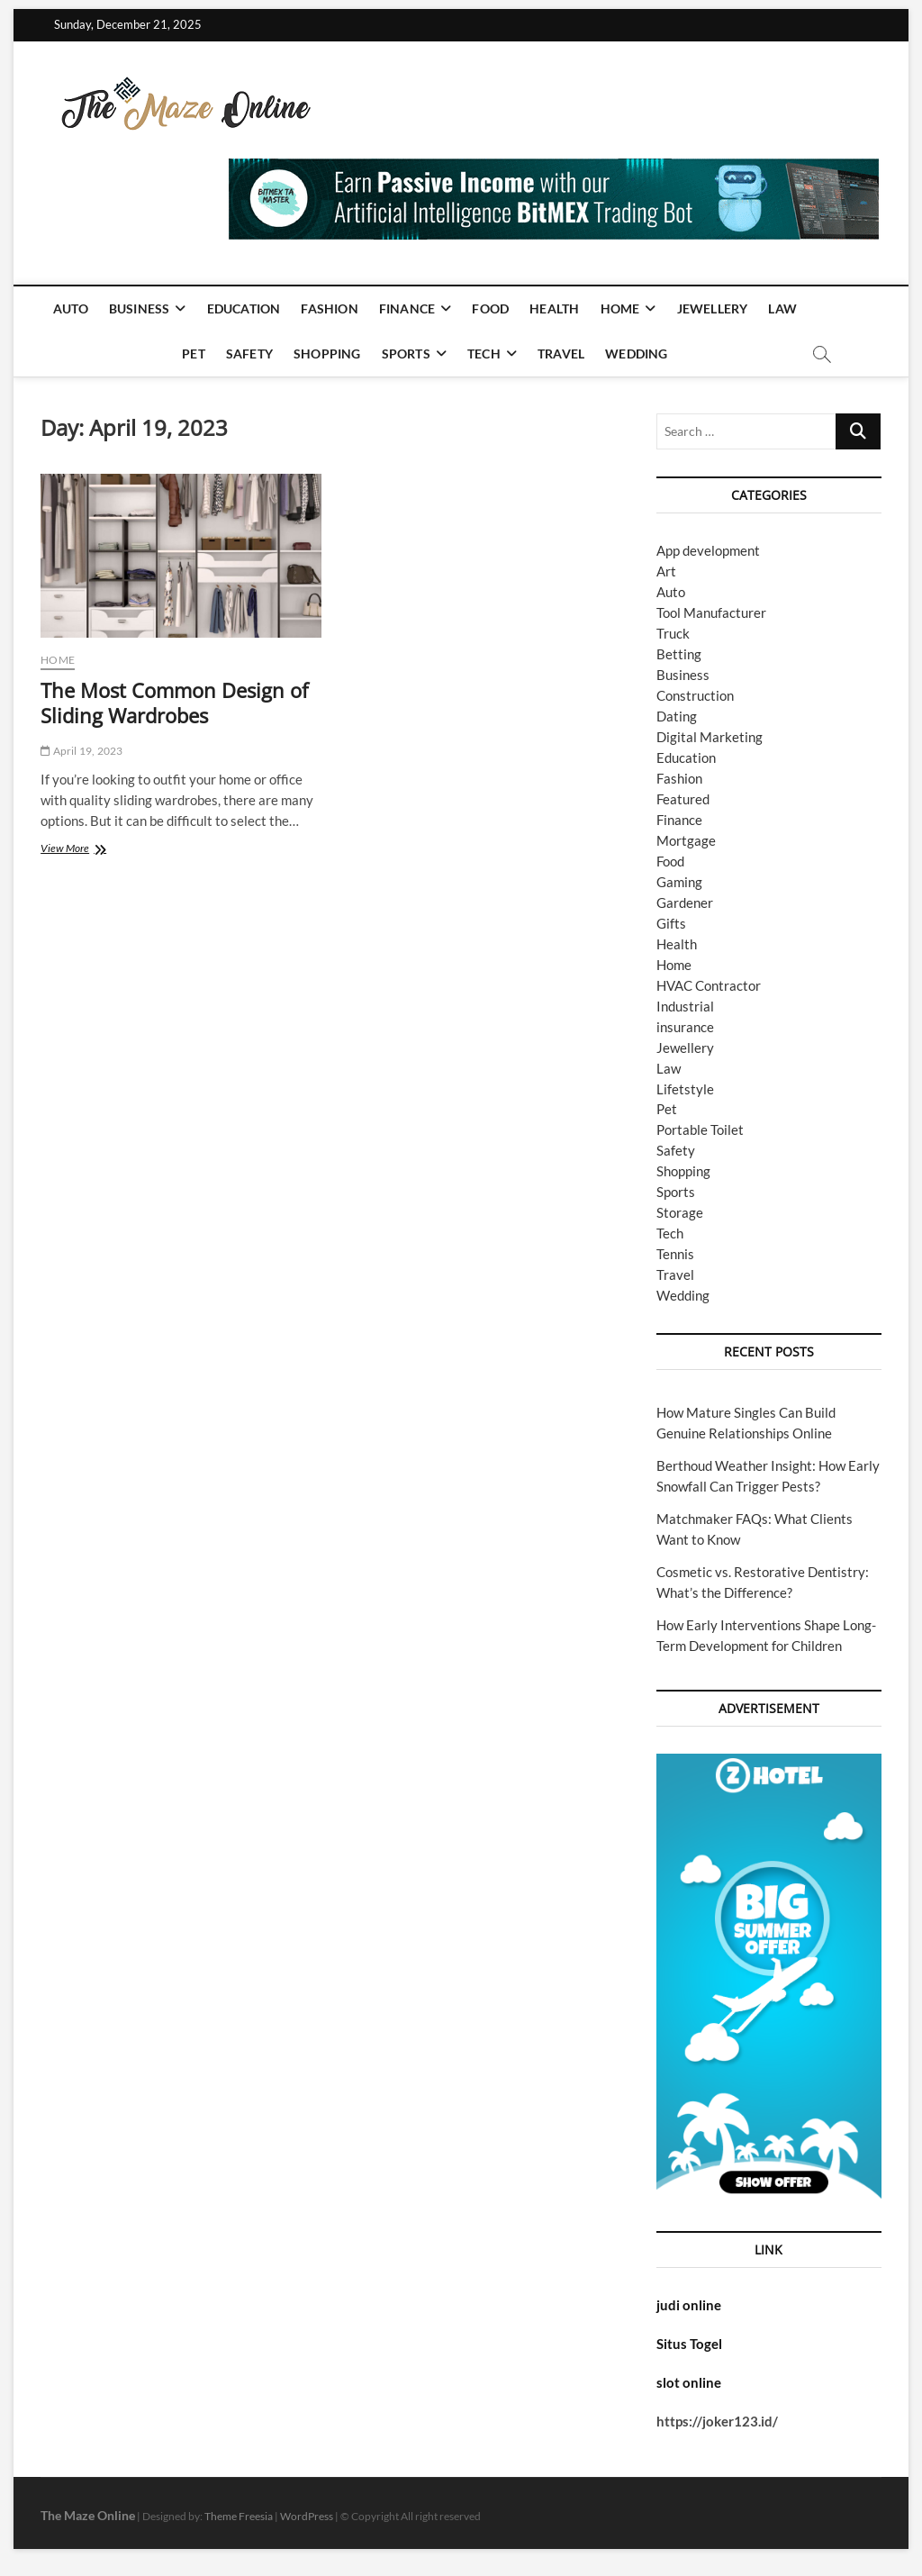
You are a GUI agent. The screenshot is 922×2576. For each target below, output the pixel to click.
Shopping (327, 353)
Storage (679, 1212)
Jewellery (712, 308)
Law (782, 308)
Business (139, 308)
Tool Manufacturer (711, 612)
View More (88, 849)
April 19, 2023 (81, 750)
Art (666, 571)
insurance (685, 1027)
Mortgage (686, 840)
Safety (249, 353)
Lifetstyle (685, 1089)
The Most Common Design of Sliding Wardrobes (174, 702)
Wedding (636, 353)
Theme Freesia (238, 2516)
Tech (484, 353)
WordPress (306, 2516)
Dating (676, 716)
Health (554, 308)
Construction (695, 695)
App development (708, 550)
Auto (70, 308)
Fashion (329, 308)
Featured (683, 799)
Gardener (684, 902)
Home (620, 308)
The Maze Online (88, 2515)
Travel (561, 353)
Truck (673, 633)
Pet (193, 353)
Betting (678, 654)
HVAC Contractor (708, 985)
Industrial (685, 1006)
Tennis (675, 1254)
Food (490, 308)
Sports (406, 353)
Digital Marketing (709, 737)
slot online (688, 2382)
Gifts (671, 923)
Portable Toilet (700, 1129)
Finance (407, 308)
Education (244, 308)
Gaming (679, 882)
